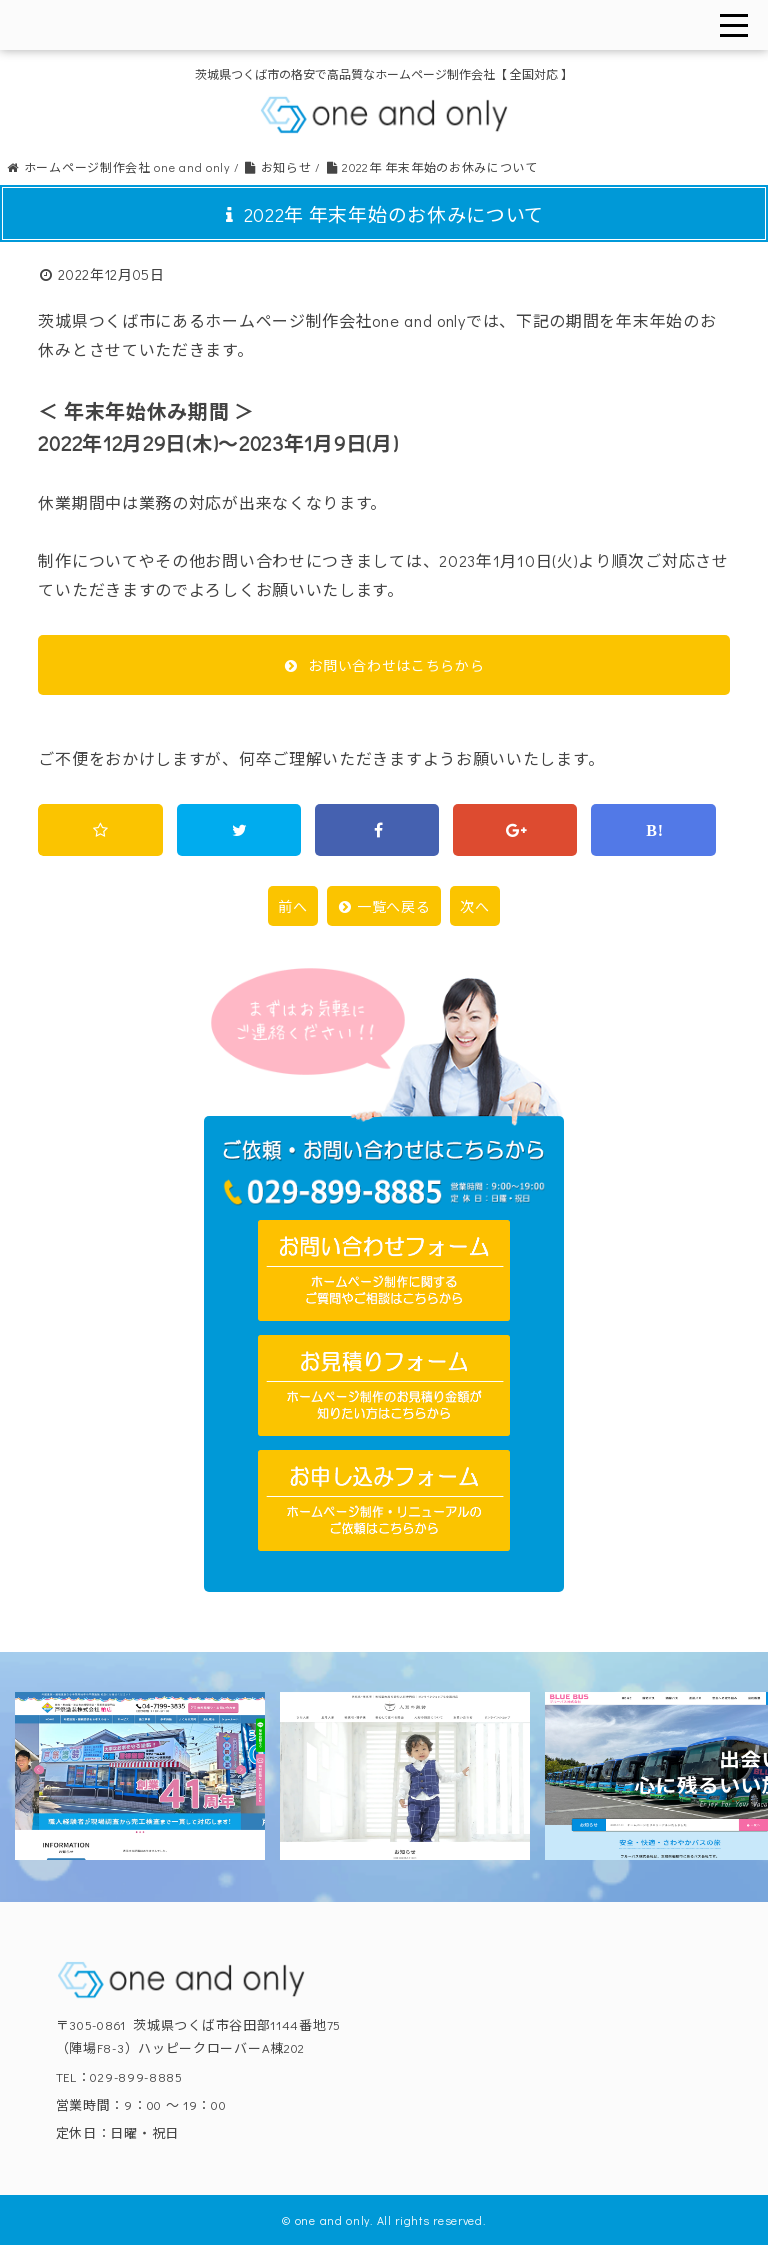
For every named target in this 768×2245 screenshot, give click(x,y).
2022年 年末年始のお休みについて (431, 167)
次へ (474, 906)
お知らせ (277, 167)
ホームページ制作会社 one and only (117, 167)
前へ (292, 906)
